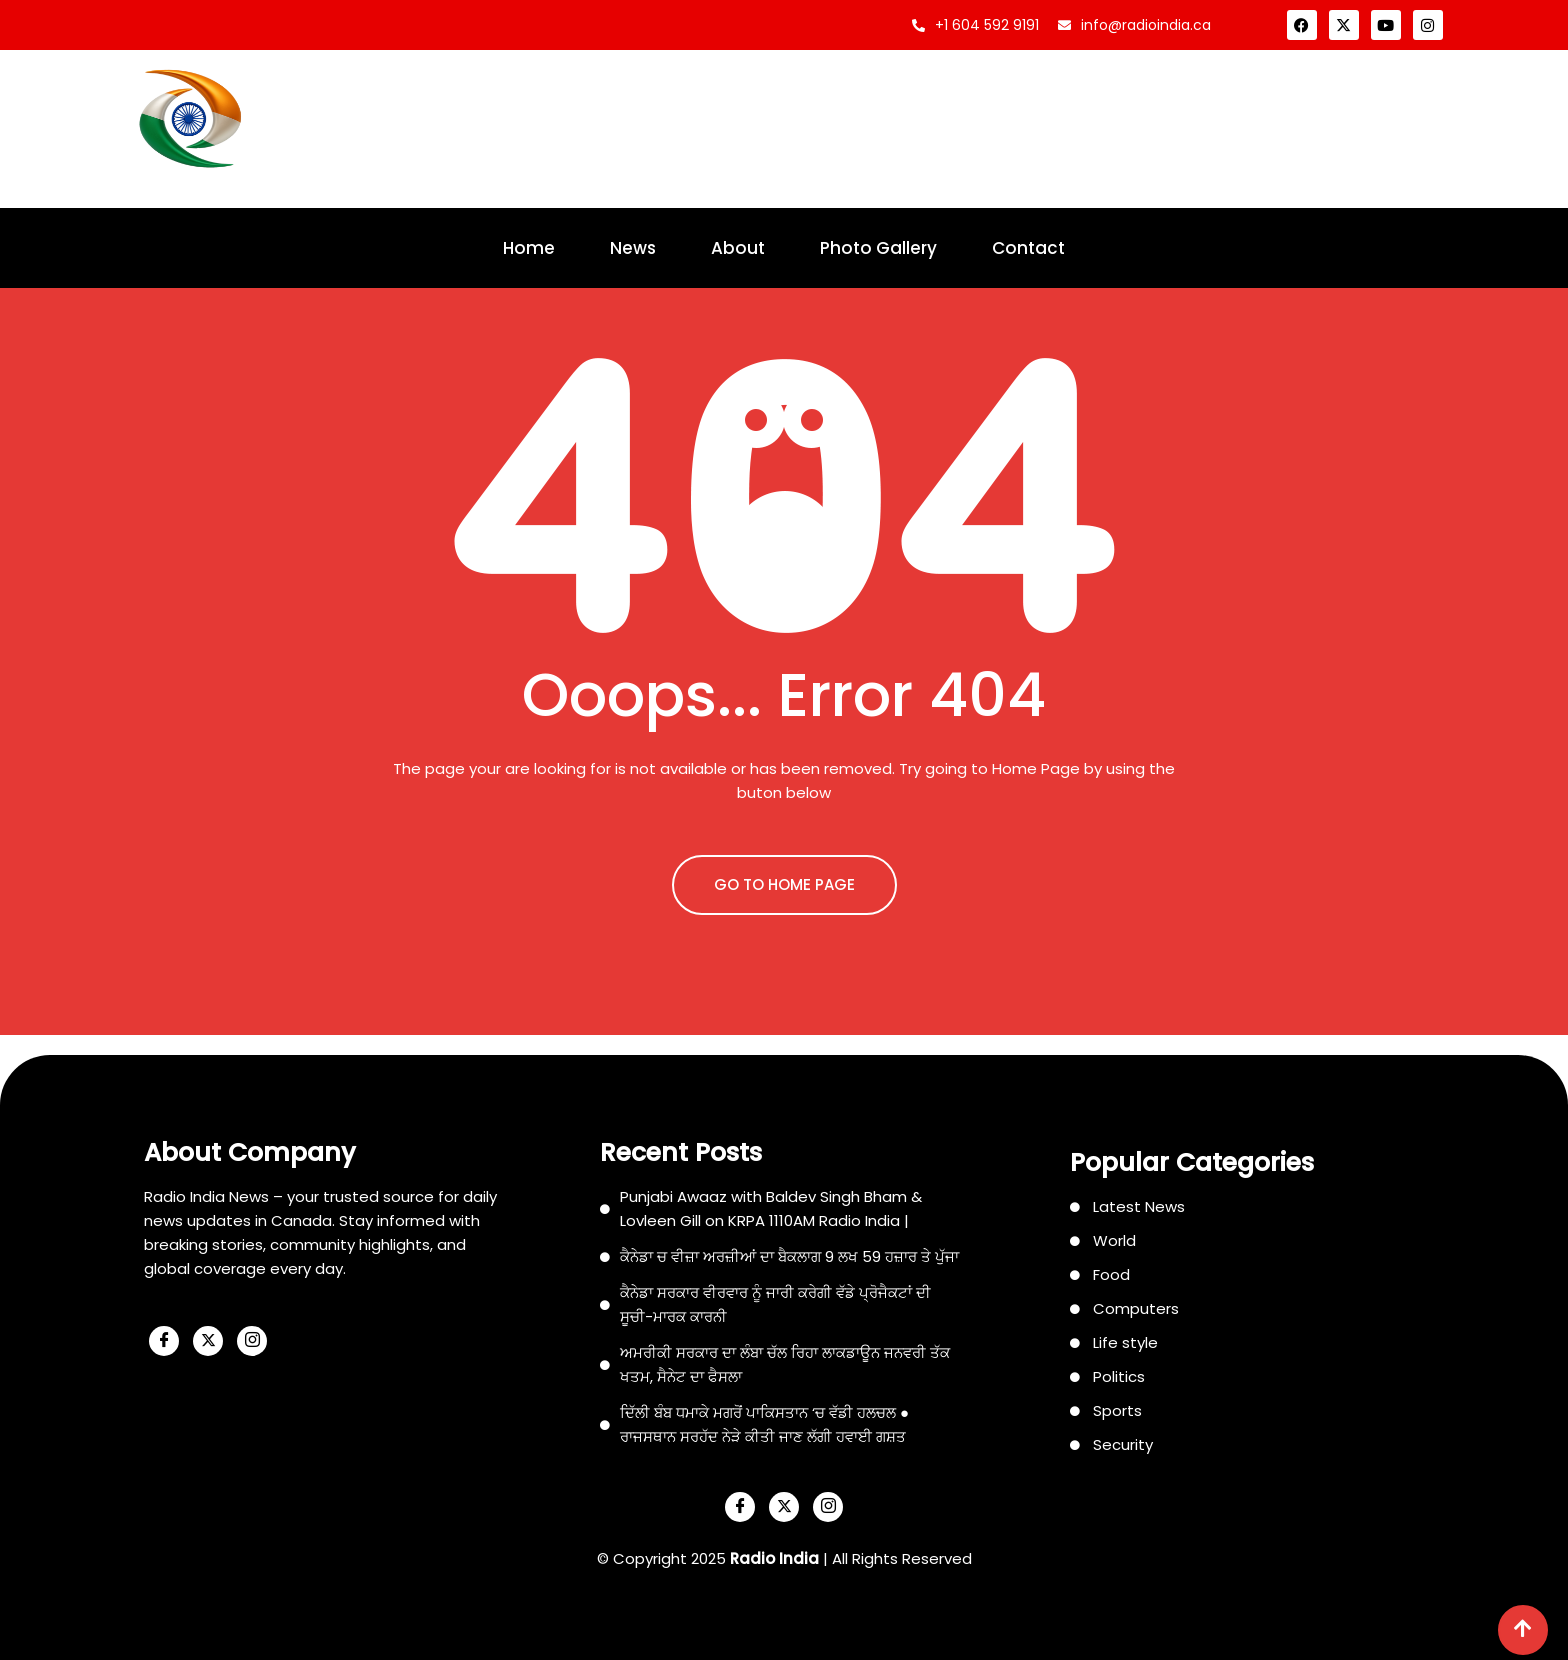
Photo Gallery (878, 248)
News (633, 248)
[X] (208, 1341)
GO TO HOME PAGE (784, 884)
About (738, 248)
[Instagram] (252, 1341)
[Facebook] (164, 1341)
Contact (1028, 248)
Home (529, 248)
